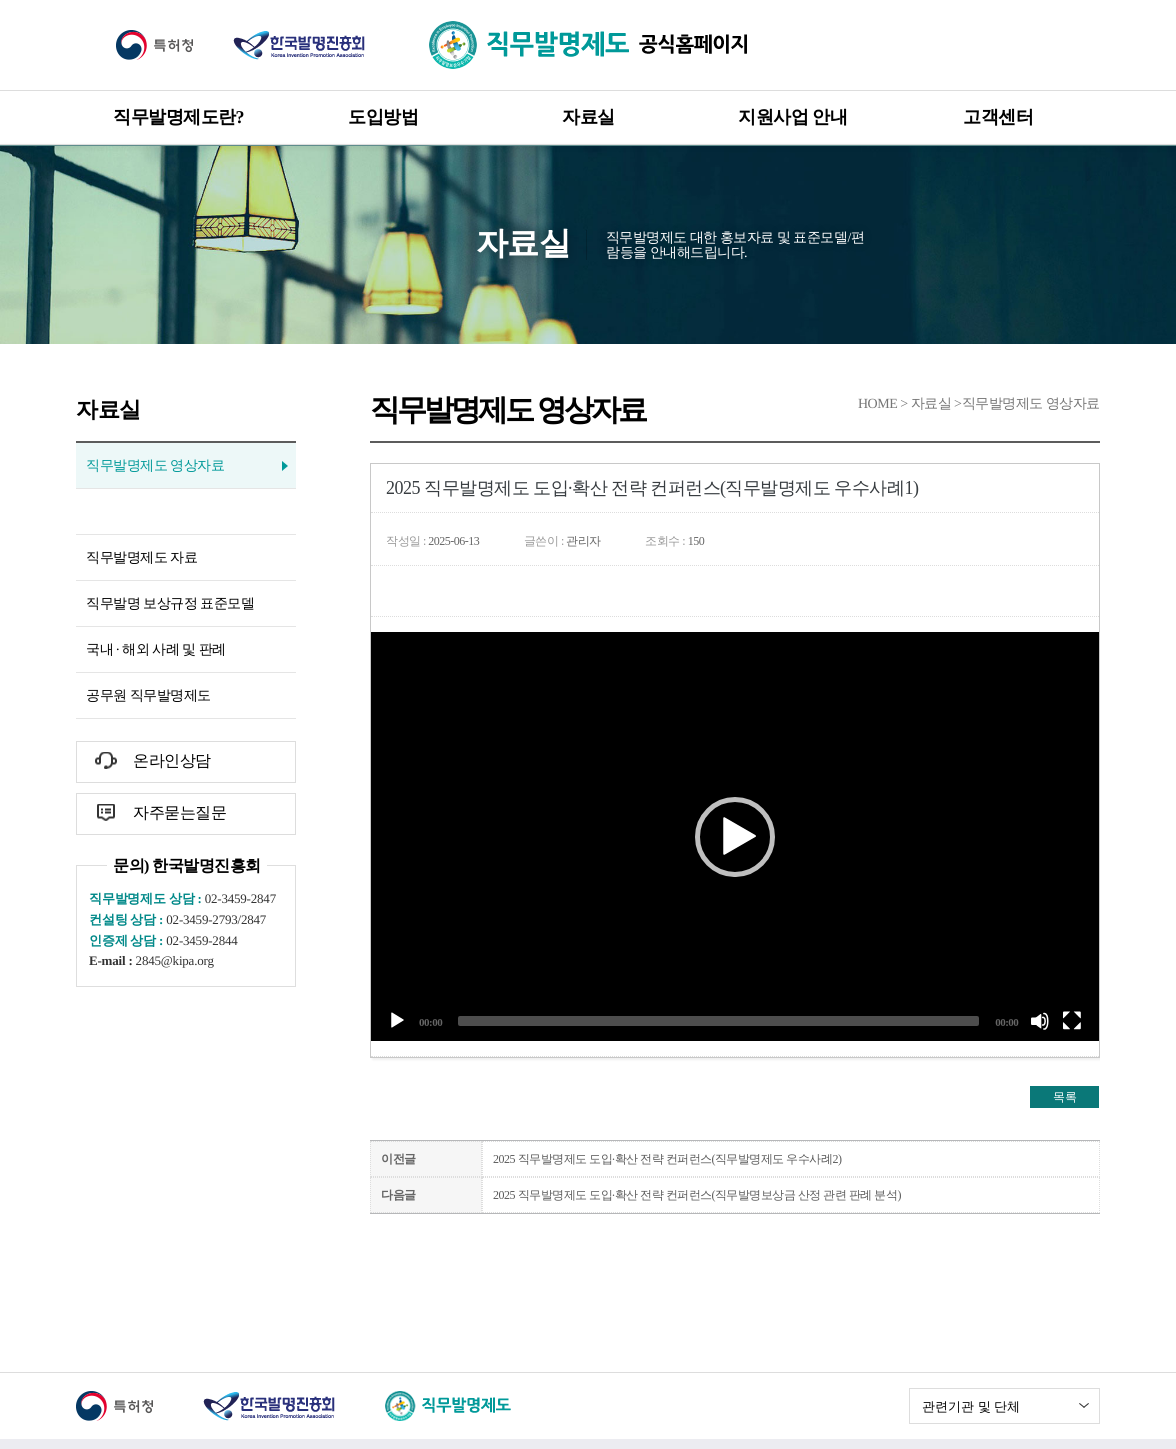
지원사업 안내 (792, 117)
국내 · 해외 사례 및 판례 (156, 649)
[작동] (397, 1021)
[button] (735, 837)
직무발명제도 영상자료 (155, 465)
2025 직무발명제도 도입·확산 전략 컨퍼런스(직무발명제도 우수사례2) (667, 1159)
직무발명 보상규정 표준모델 (170, 603)
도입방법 (383, 117)
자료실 (588, 117)
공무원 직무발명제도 (148, 695)
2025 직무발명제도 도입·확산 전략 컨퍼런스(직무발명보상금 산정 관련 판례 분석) (697, 1195)
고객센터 (998, 117)
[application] (735, 836)
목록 (1064, 1097)
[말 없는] (1040, 1021)
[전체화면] (1072, 1021)
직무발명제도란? (178, 117)
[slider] (718, 1021)
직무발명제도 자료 (141, 557)
